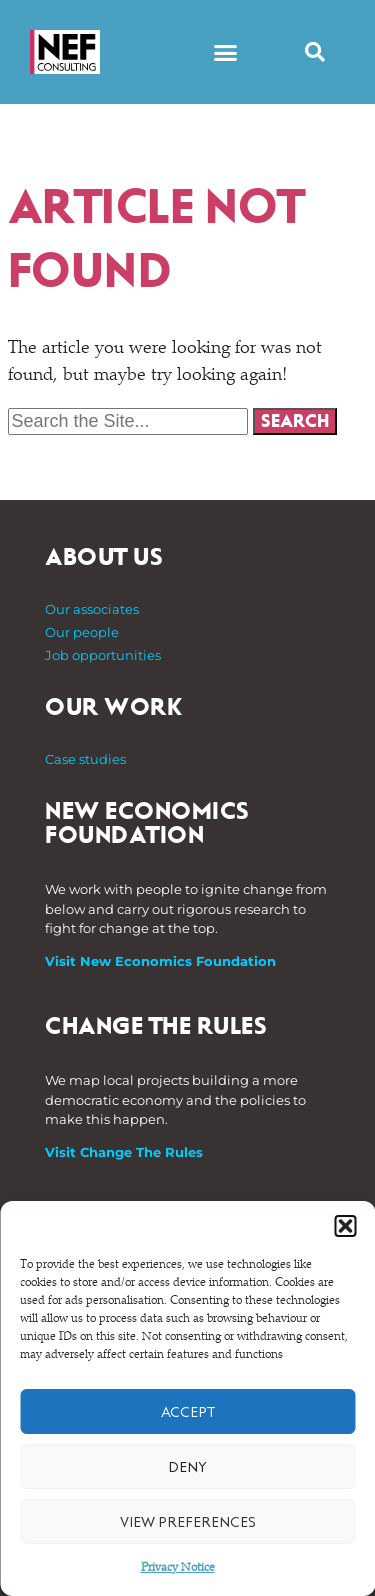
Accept (188, 1412)
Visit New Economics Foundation (160, 961)
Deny (187, 1467)
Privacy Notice (178, 1568)
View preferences (188, 1522)
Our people (82, 632)
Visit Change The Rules (124, 1152)
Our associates (92, 609)
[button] (345, 1226)
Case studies (85, 759)
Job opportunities (103, 655)
